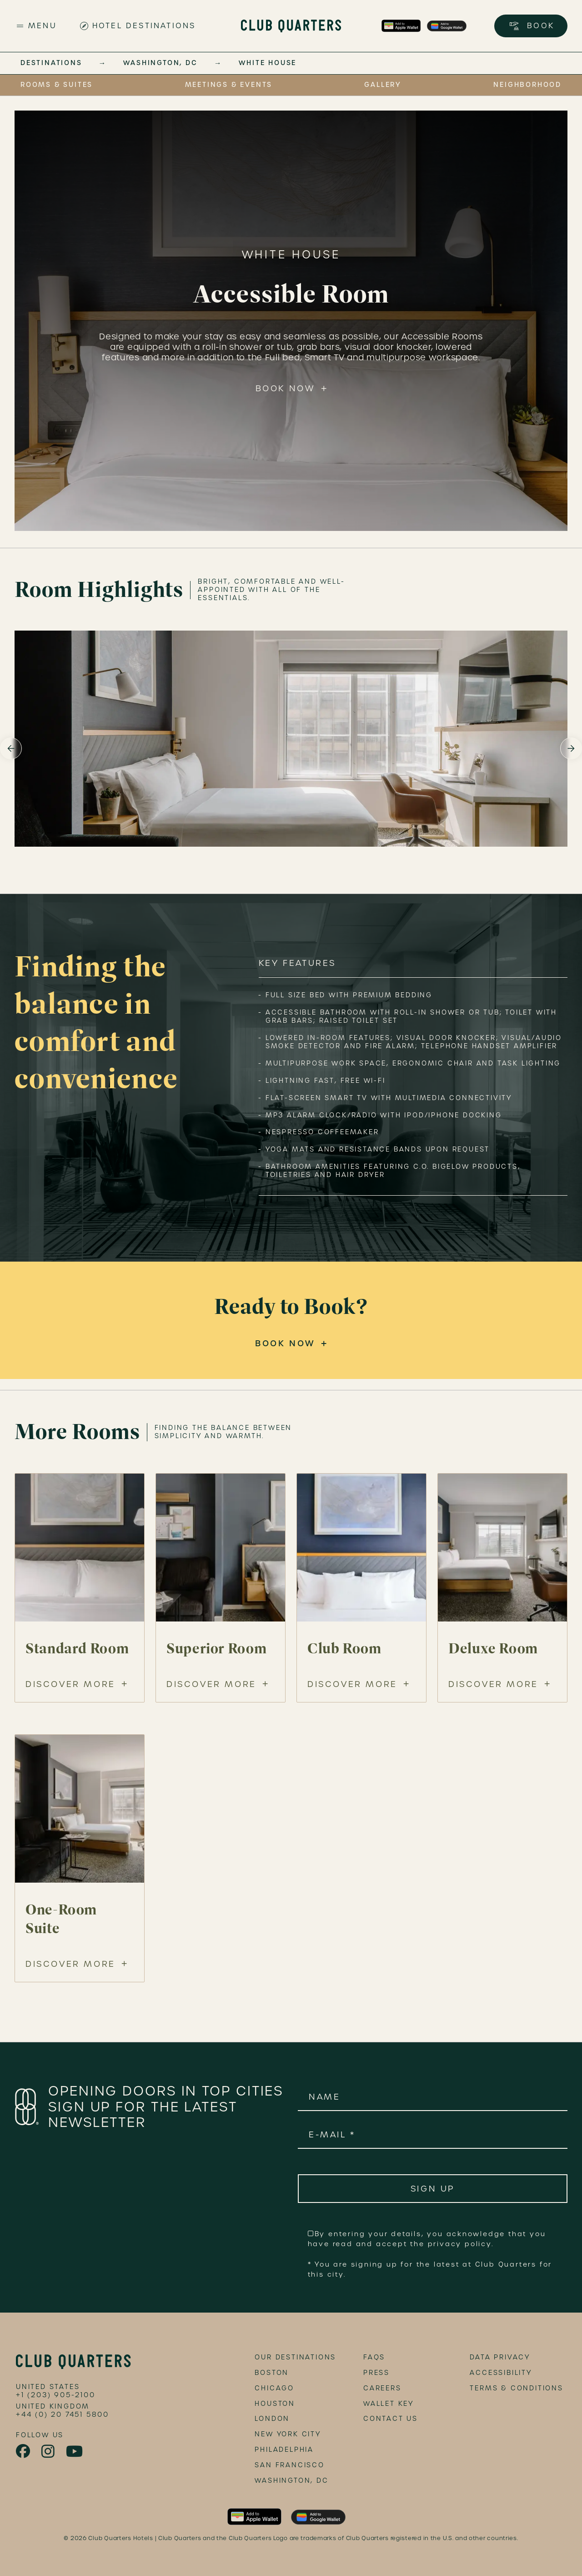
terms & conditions (516, 2388)
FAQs (374, 2357)
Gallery (382, 85)
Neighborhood (527, 85)
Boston (272, 2373)
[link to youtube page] (75, 2451)
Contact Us (390, 2418)
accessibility (501, 2373)
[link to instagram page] (48, 2451)
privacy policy (460, 2244)
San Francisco (289, 2465)
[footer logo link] (73, 2361)
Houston (275, 2403)
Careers (382, 2388)
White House (267, 63)
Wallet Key (388, 2403)
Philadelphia (284, 2449)
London (272, 2418)
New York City (288, 2434)
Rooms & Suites (56, 85)
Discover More (70, 1684)
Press (376, 2373)
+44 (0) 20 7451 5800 (62, 2414)
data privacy (500, 2357)
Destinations (51, 63)
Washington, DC (160, 63)
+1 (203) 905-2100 (55, 2395)
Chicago (274, 2388)
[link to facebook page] (23, 2451)
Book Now (285, 388)
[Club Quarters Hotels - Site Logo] (291, 26)
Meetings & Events (229, 85)
